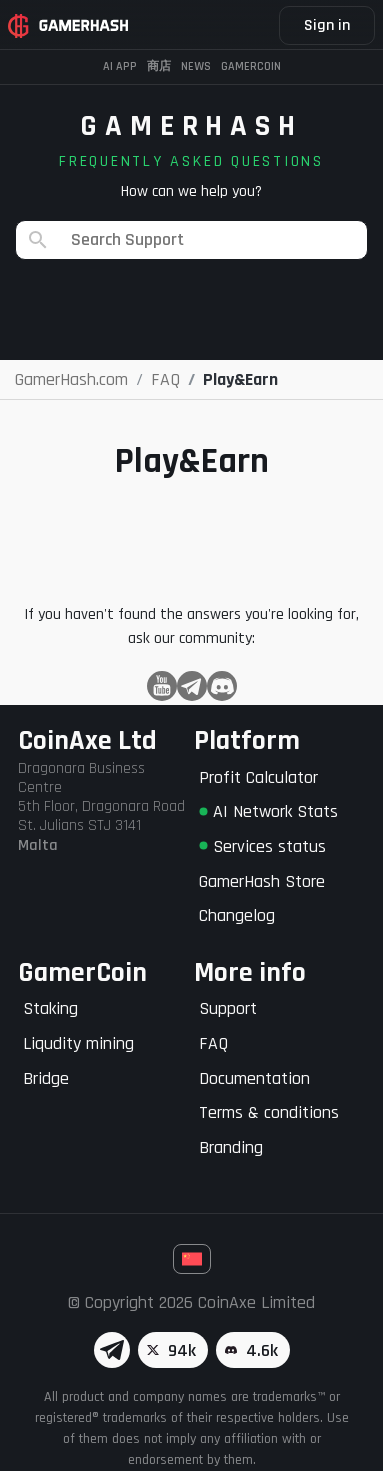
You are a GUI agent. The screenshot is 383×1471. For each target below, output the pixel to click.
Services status (262, 846)
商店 (159, 66)
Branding (231, 1147)
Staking (50, 1008)
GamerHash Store (262, 881)
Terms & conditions (269, 1112)
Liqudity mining (78, 1043)
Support (228, 1008)
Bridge (46, 1078)
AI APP (120, 66)
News (196, 66)
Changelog (237, 915)
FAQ (213, 1043)
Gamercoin (251, 66)
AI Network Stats (268, 811)
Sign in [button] (327, 25)
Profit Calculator (258, 777)
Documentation (254, 1078)
